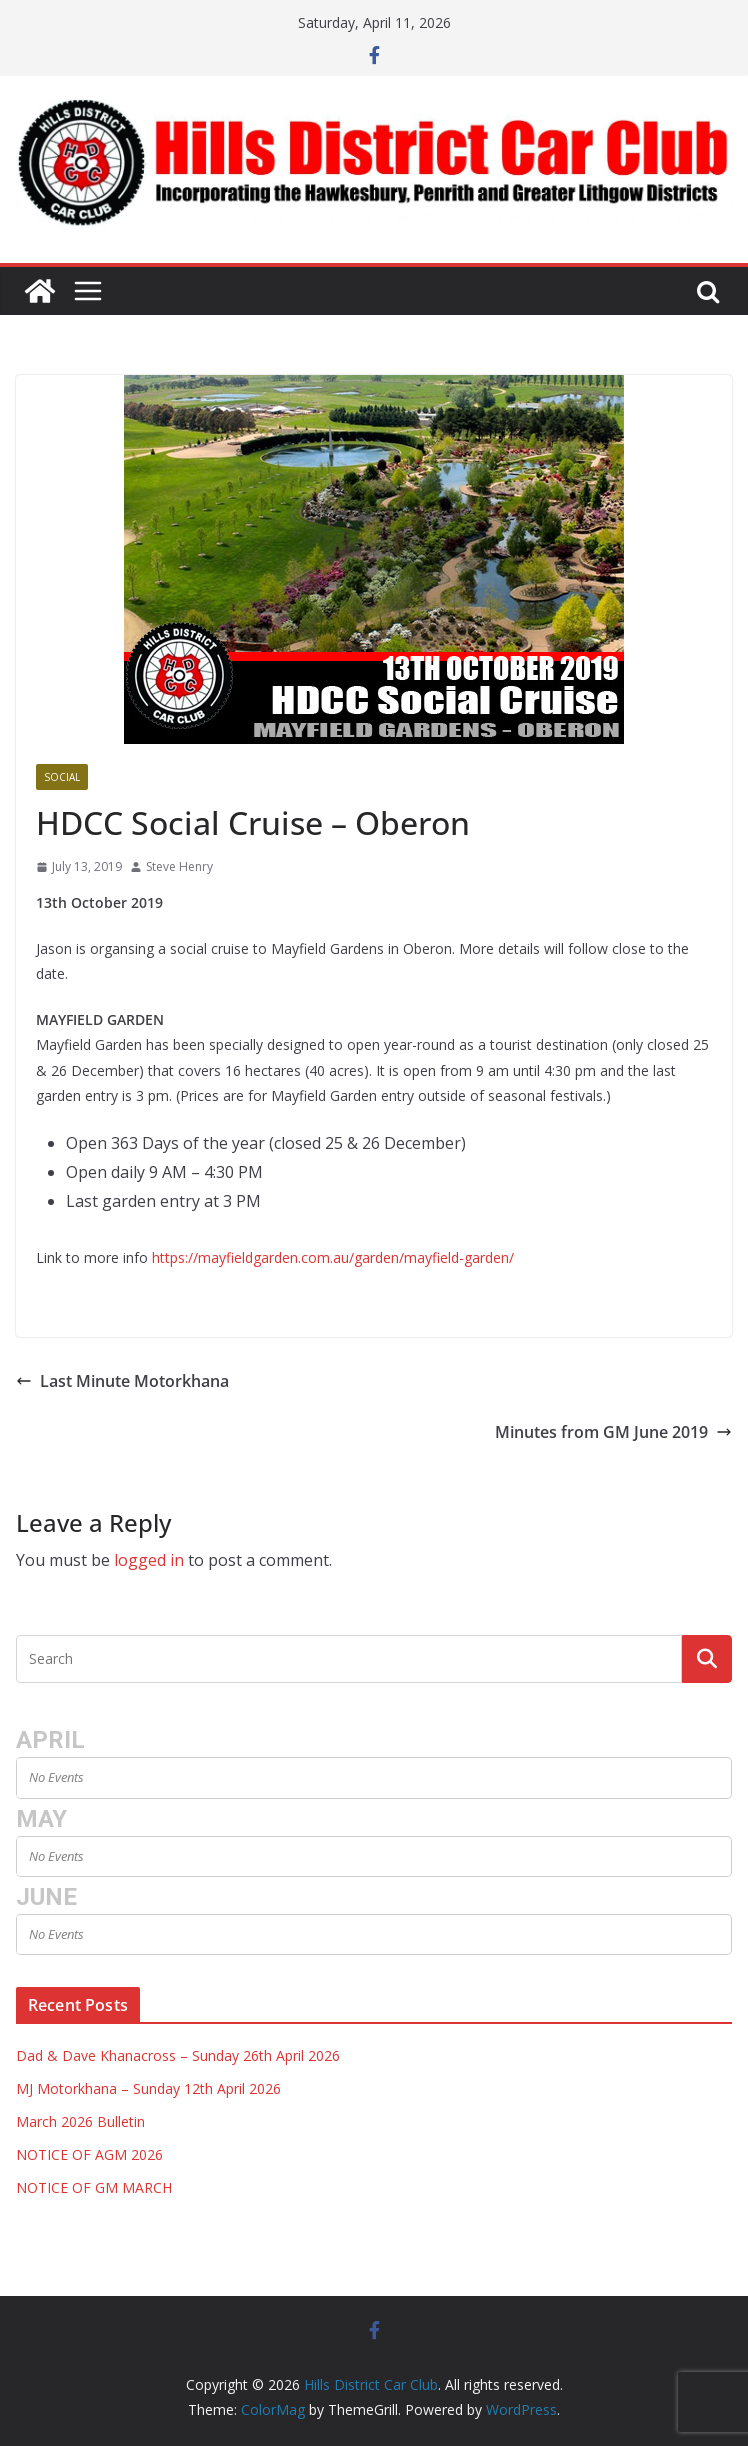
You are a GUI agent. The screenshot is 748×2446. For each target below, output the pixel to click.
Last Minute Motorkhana (122, 1381)
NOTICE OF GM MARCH (94, 2187)
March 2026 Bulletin (80, 2121)
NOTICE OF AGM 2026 (89, 2154)
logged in (149, 1560)
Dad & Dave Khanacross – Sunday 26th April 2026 (178, 2055)
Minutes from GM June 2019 (613, 1432)
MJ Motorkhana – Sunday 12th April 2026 (148, 2088)
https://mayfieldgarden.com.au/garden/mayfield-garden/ (333, 1257)
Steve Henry (179, 866)
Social (62, 777)
